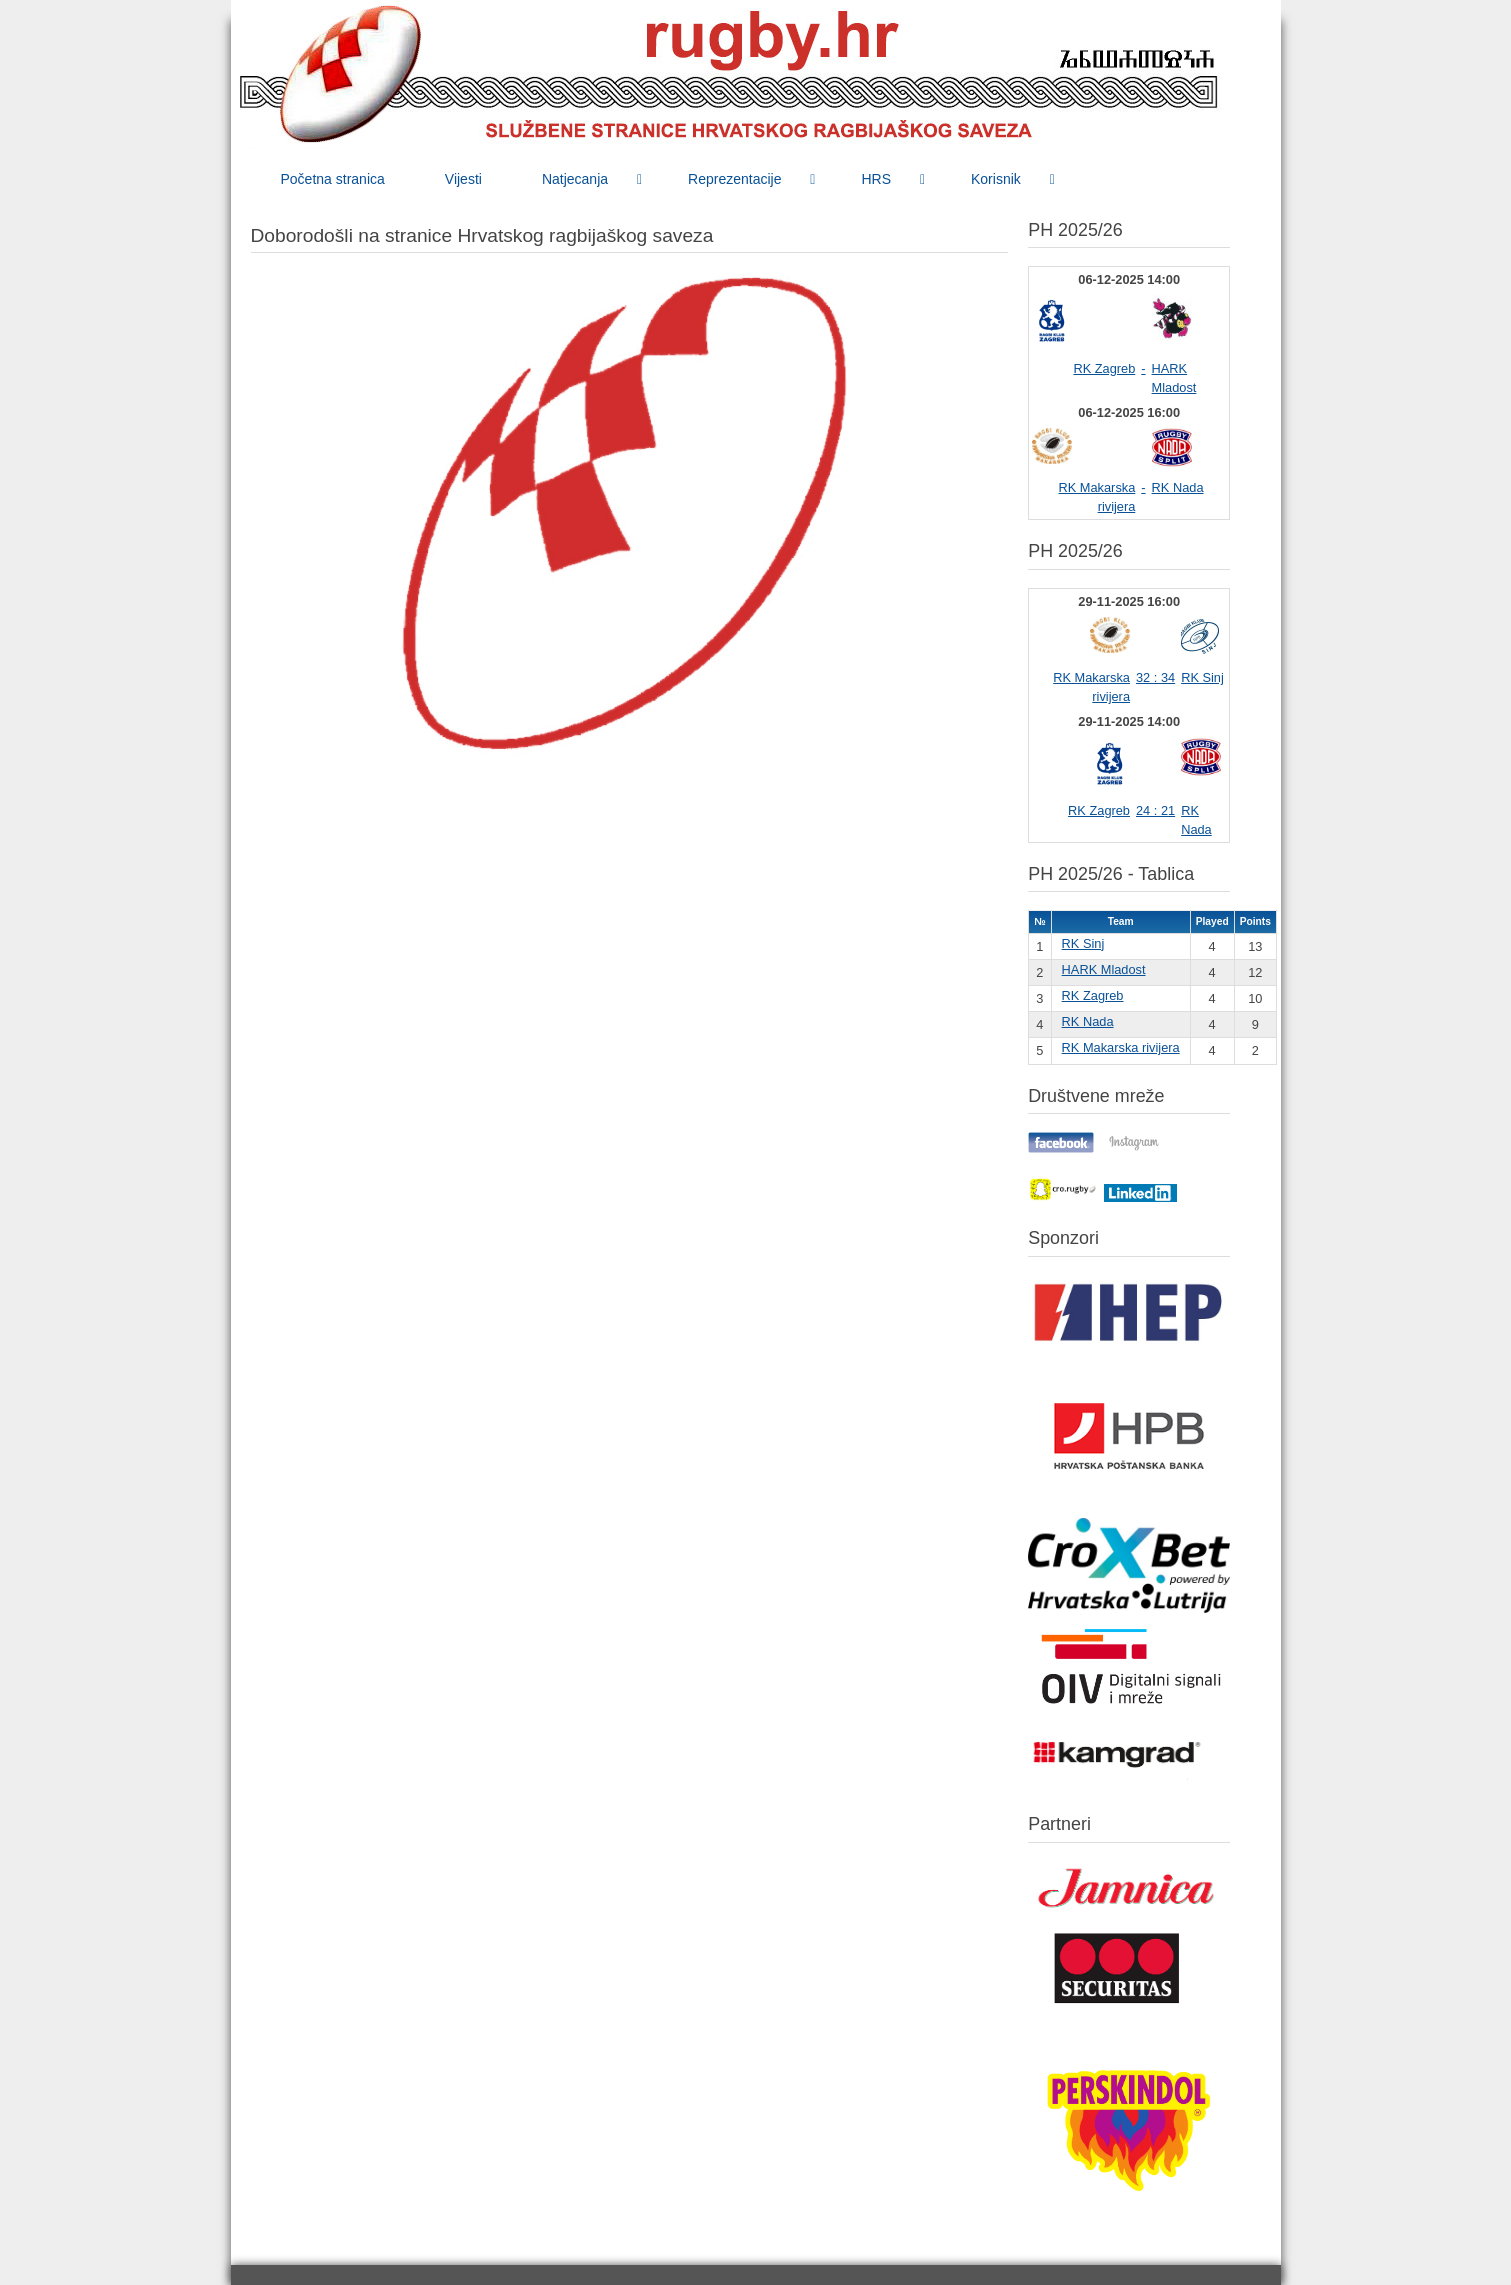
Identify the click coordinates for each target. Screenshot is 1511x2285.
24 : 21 (1155, 810)
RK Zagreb (1104, 368)
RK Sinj (1202, 677)
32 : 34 (1155, 677)
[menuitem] (333, 179)
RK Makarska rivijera (1121, 1047)
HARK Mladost (1104, 969)
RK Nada (1178, 487)
